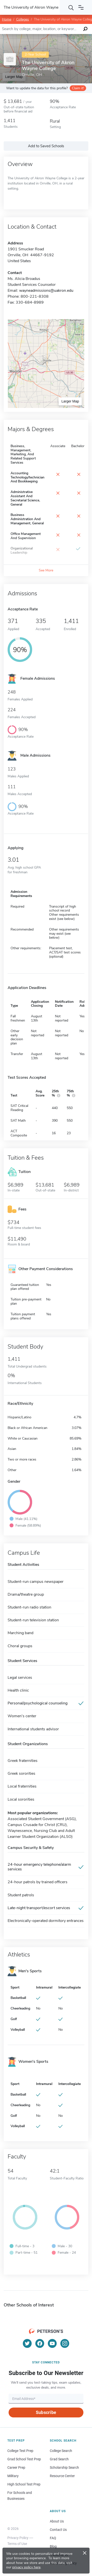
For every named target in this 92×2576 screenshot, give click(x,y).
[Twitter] (27, 2343)
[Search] (71, 7)
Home (6, 19)
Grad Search (59, 2459)
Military (13, 2476)
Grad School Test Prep (24, 2459)
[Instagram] (64, 2343)
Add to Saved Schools (46, 146)
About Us (57, 2521)
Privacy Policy (17, 2538)
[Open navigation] (81, 7)
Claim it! (78, 88)
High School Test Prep (23, 2484)
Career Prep (16, 2467)
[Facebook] (39, 2343)
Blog (53, 2546)
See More (46, 570)
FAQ (53, 2538)
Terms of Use (17, 2544)
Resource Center (62, 2476)
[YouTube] (52, 2343)
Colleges (22, 19)
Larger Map (70, 401)
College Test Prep (20, 2451)
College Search (61, 2451)
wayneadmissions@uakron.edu (46, 290)
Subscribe (46, 2412)
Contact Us (58, 2530)
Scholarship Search (64, 2467)
